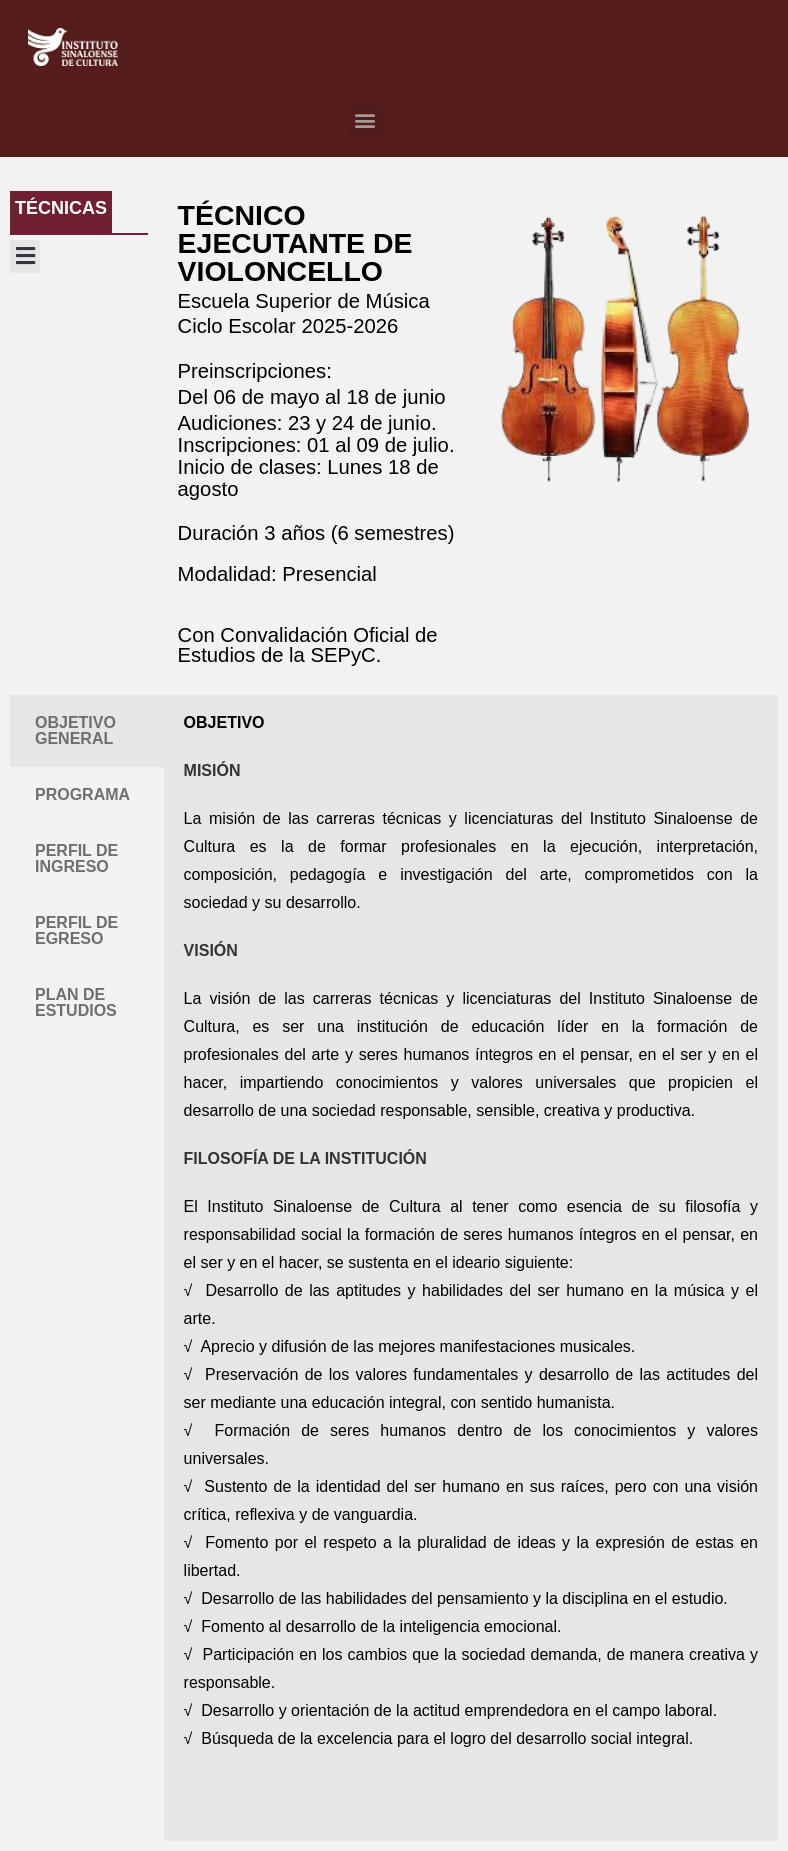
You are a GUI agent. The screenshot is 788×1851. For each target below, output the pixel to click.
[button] (365, 120)
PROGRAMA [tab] (82, 794)
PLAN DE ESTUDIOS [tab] (76, 1002)
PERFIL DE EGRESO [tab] (76, 930)
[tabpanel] (471, 1268)
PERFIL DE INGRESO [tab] (76, 858)
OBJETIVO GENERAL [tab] (75, 730)
